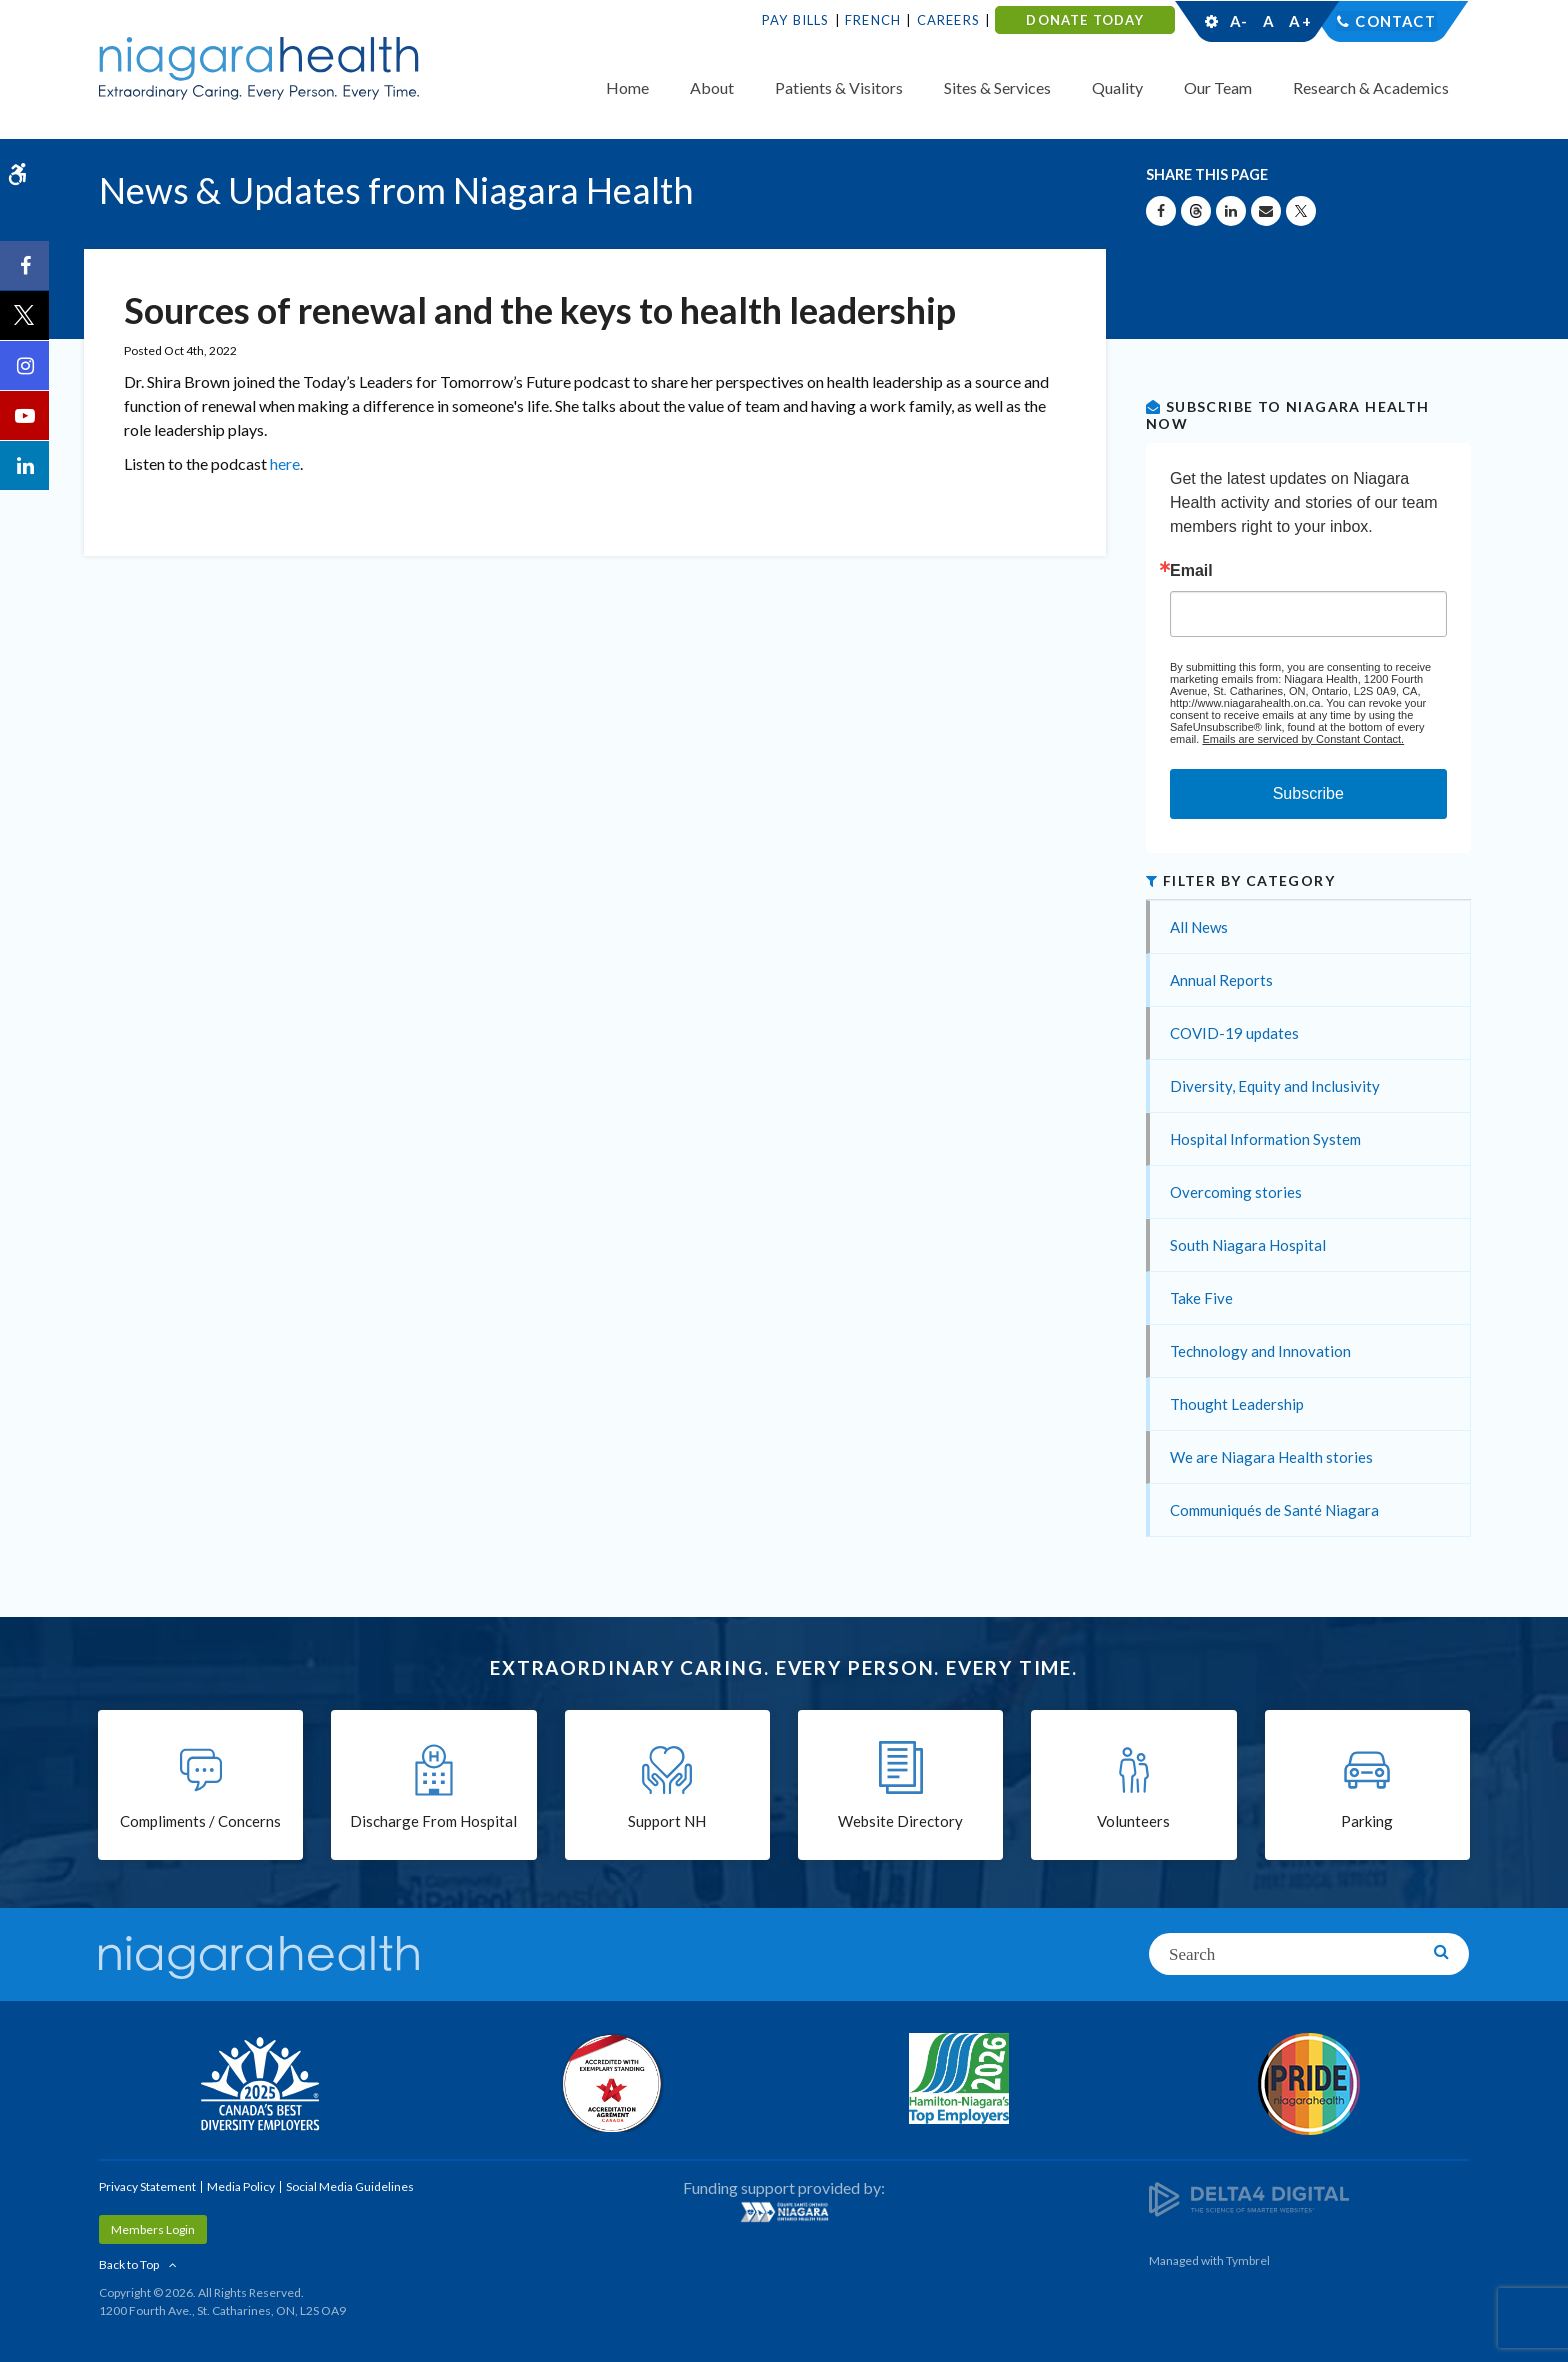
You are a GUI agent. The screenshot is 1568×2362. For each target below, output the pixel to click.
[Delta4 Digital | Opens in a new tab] (1249, 2197)
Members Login (153, 2229)
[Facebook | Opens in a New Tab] (25, 266)
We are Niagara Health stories (1271, 1457)
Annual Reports (1221, 980)
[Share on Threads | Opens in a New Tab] (1196, 211)
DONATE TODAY (1084, 20)
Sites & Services (997, 87)
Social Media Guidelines (350, 2186)
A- (1239, 21)
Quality (1117, 87)
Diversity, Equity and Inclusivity (1275, 1086)
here (285, 463)
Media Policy (241, 2186)
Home (627, 87)
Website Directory (900, 1822)
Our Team (1218, 87)
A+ (1299, 21)
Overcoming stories (1236, 1192)
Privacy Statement (147, 2186)
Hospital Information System (1265, 1139)
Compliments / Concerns (200, 1822)
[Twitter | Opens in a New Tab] (25, 316)
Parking (1367, 1822)
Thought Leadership (1237, 1404)
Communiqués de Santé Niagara (1274, 1510)
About (712, 87)
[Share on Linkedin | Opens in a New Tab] (1231, 211)
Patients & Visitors (839, 87)
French (873, 20)
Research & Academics (1371, 87)
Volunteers (1133, 1822)
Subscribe (1308, 793)
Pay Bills (796, 20)
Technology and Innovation (1260, 1351)
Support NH (667, 1822)
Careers (948, 20)
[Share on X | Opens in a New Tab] (1301, 211)
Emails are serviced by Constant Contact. (1303, 739)
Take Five (1201, 1298)
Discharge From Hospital (433, 1822)
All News (1199, 927)
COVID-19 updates (1234, 1033)
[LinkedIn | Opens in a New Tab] (25, 466)
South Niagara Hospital (1248, 1245)
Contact (1395, 21)
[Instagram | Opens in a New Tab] (25, 366)
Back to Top (129, 2264)
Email (1191, 571)
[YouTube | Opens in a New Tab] (25, 416)
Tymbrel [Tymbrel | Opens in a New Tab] (1248, 2260)
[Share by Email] (1266, 211)
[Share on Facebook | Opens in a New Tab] (1161, 211)
